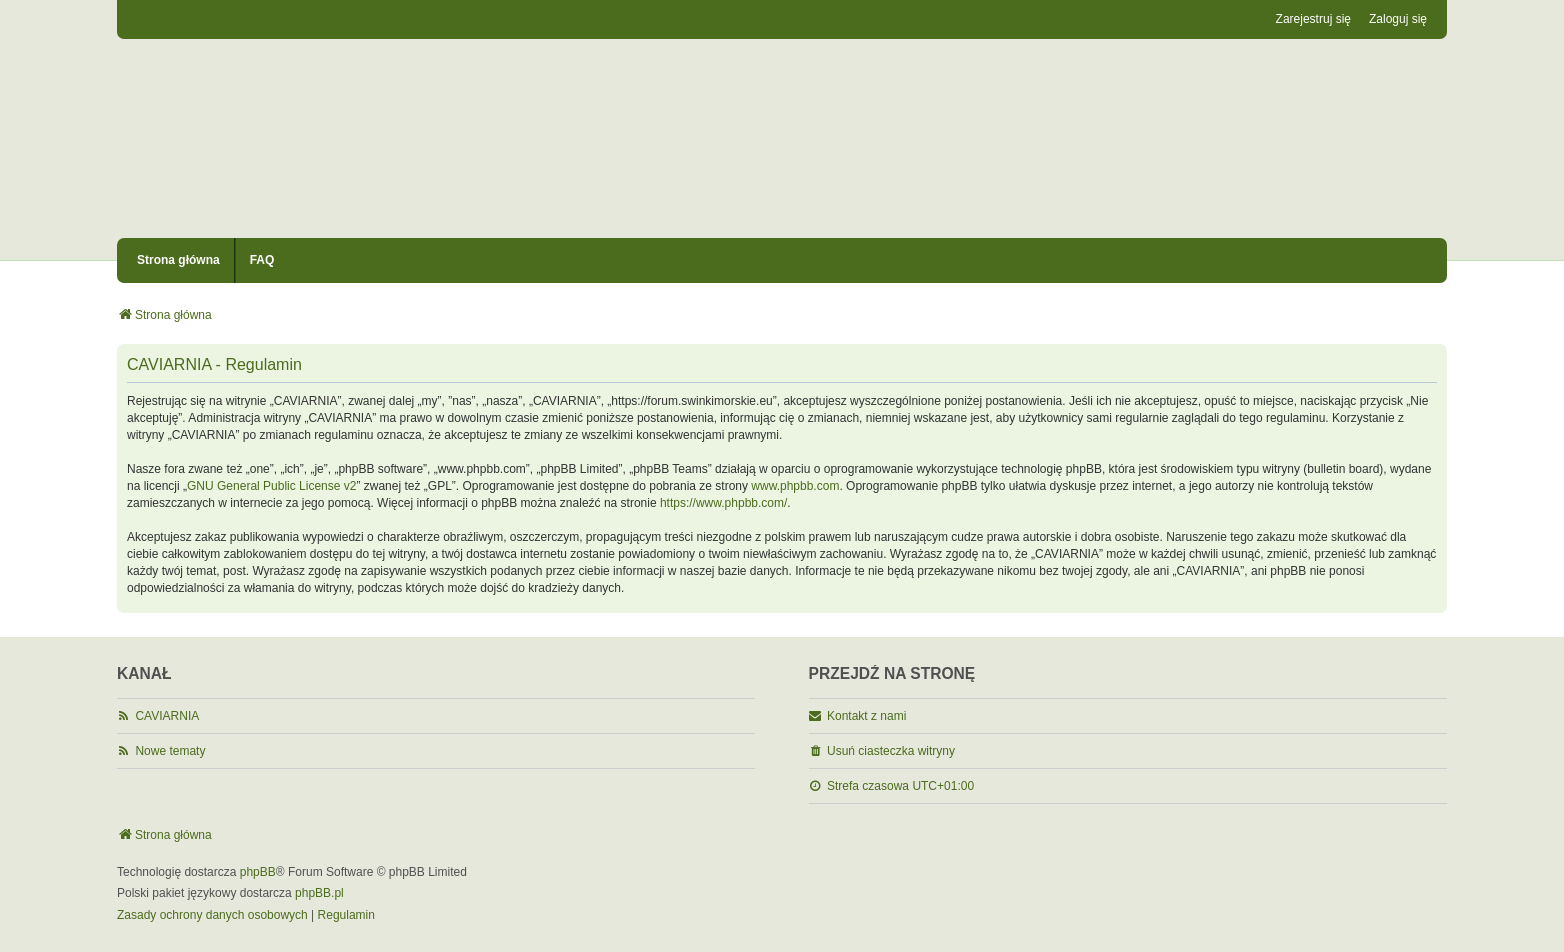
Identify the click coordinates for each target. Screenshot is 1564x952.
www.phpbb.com (795, 486)
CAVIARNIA (167, 716)
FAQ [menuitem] (262, 260)
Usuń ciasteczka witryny (891, 751)
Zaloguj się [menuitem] (1398, 19)
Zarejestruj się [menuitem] (1313, 19)
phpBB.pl (319, 893)
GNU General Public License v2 (271, 486)
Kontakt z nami (866, 716)
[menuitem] (212, 916)
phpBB (258, 872)
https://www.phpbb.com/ (723, 503)
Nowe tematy (170, 751)
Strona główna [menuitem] (178, 260)
